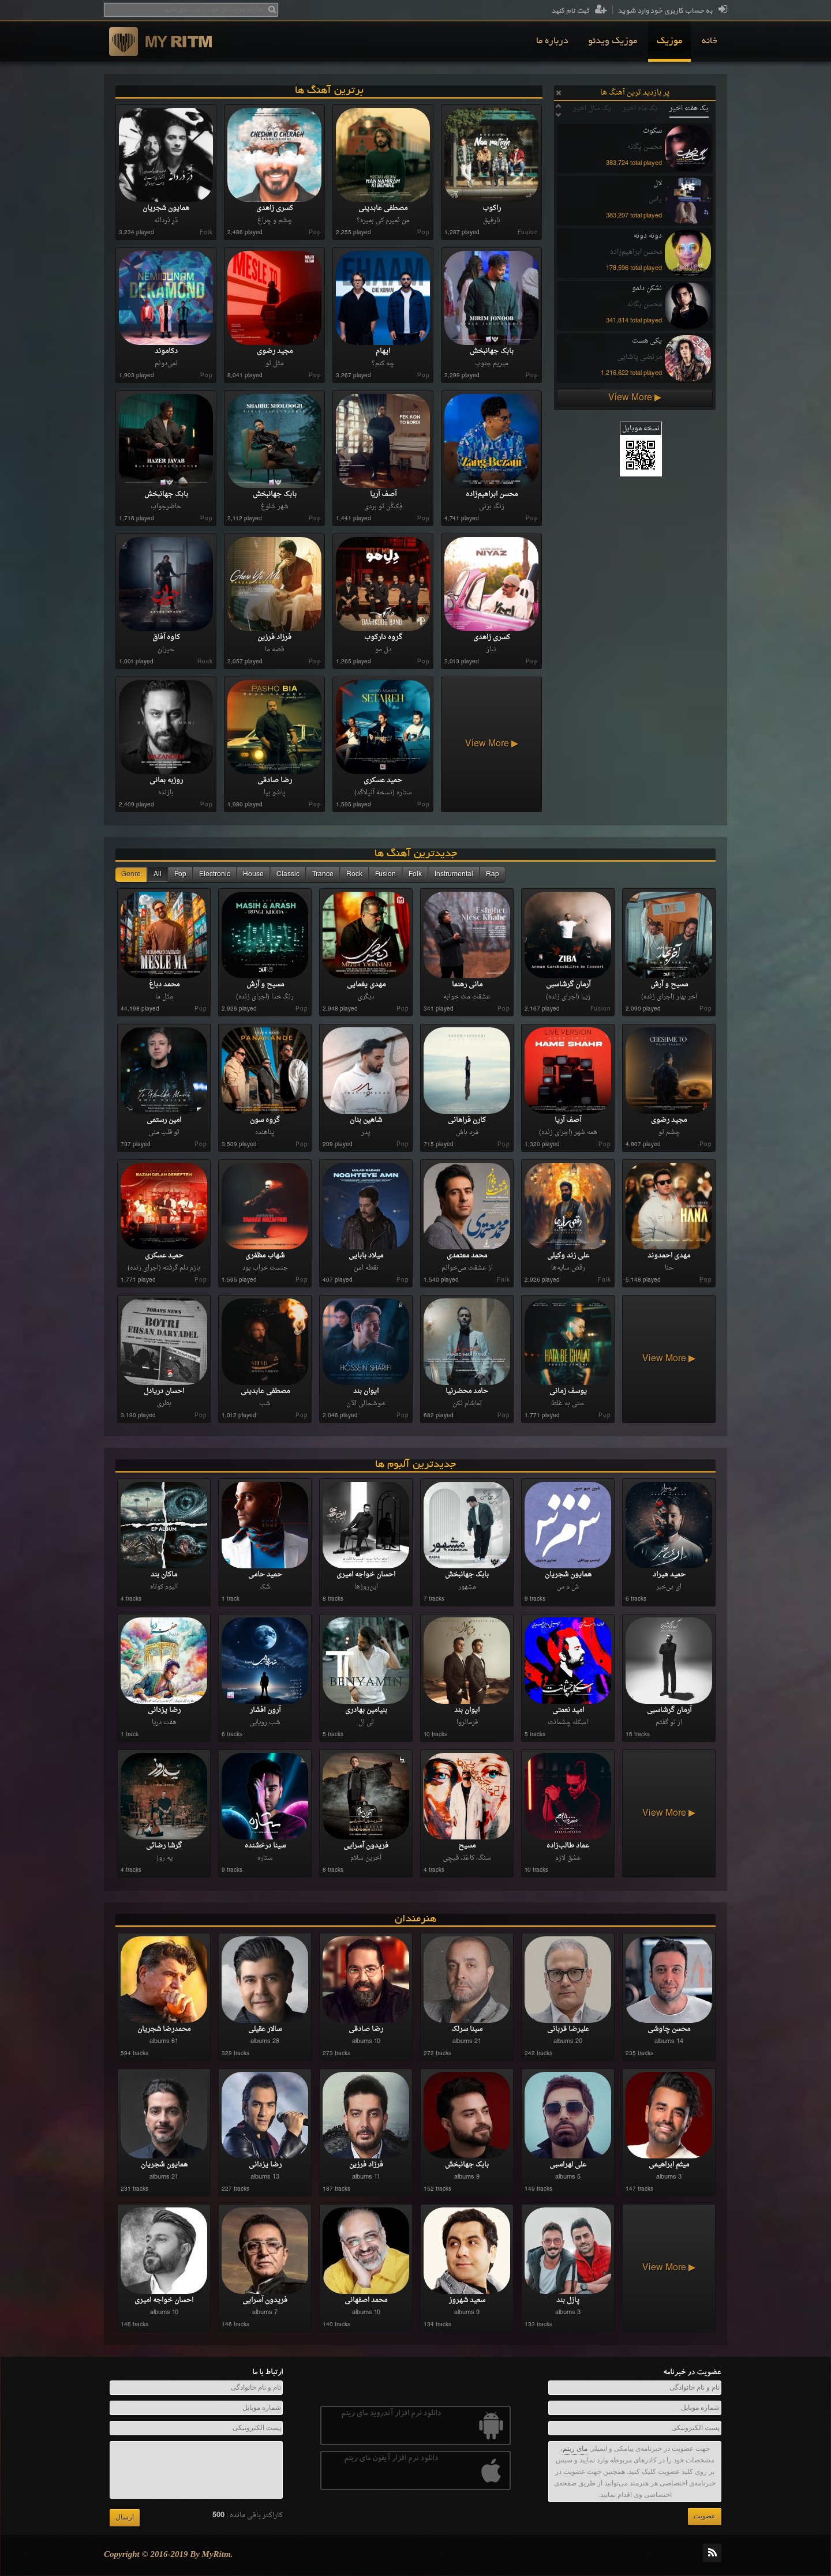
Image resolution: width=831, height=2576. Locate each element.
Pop (180, 874)
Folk (415, 874)
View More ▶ (634, 398)
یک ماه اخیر (640, 108)
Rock (354, 874)
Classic (288, 874)
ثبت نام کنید (579, 11)
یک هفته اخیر (689, 108)
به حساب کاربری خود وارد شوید (672, 11)
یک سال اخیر (592, 108)
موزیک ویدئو (612, 41)
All (158, 874)
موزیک (669, 41)
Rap (492, 874)
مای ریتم (575, 2448)
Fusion (385, 874)
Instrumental (454, 874)
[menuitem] (709, 41)
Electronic (214, 874)
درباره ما (552, 41)
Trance (323, 874)
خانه (709, 41)
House (253, 874)
